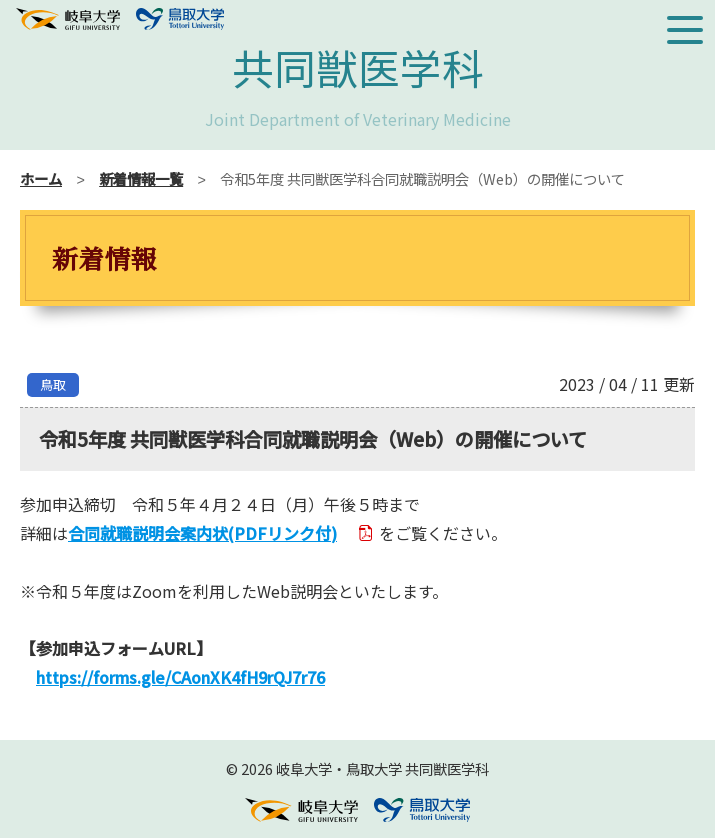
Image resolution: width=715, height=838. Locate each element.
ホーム (41, 178)
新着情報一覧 (141, 178)
